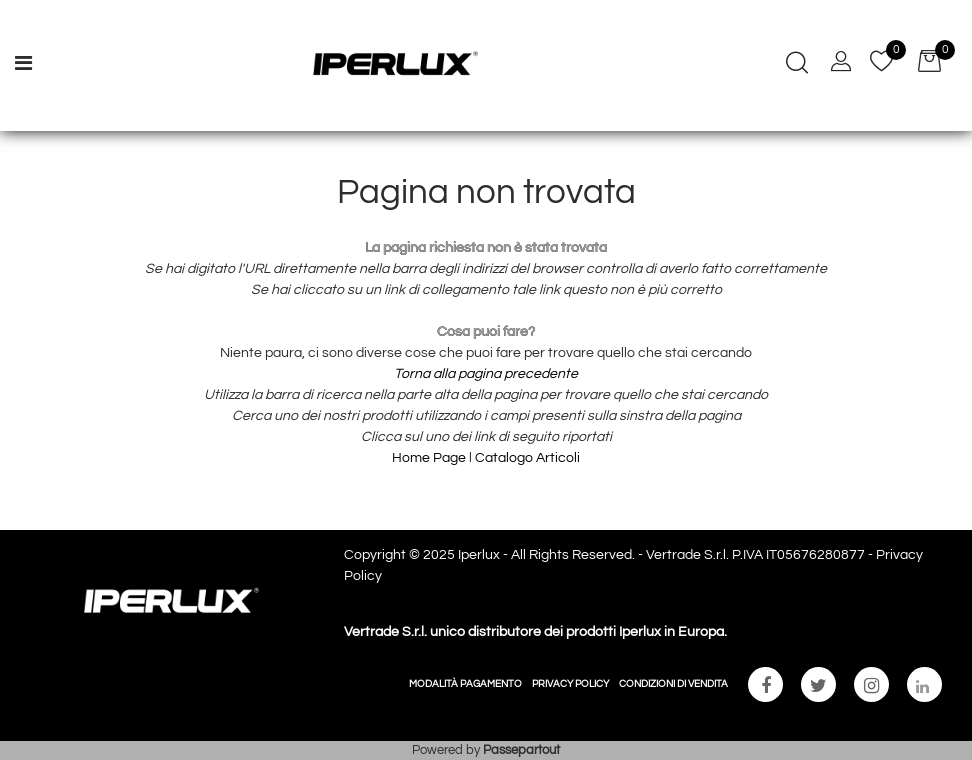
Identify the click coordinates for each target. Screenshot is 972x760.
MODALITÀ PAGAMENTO (465, 684)
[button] (797, 65)
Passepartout (521, 750)
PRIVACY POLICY (570, 684)
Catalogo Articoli (527, 458)
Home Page (430, 458)
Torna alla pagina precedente (486, 374)
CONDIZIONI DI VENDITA (673, 684)
